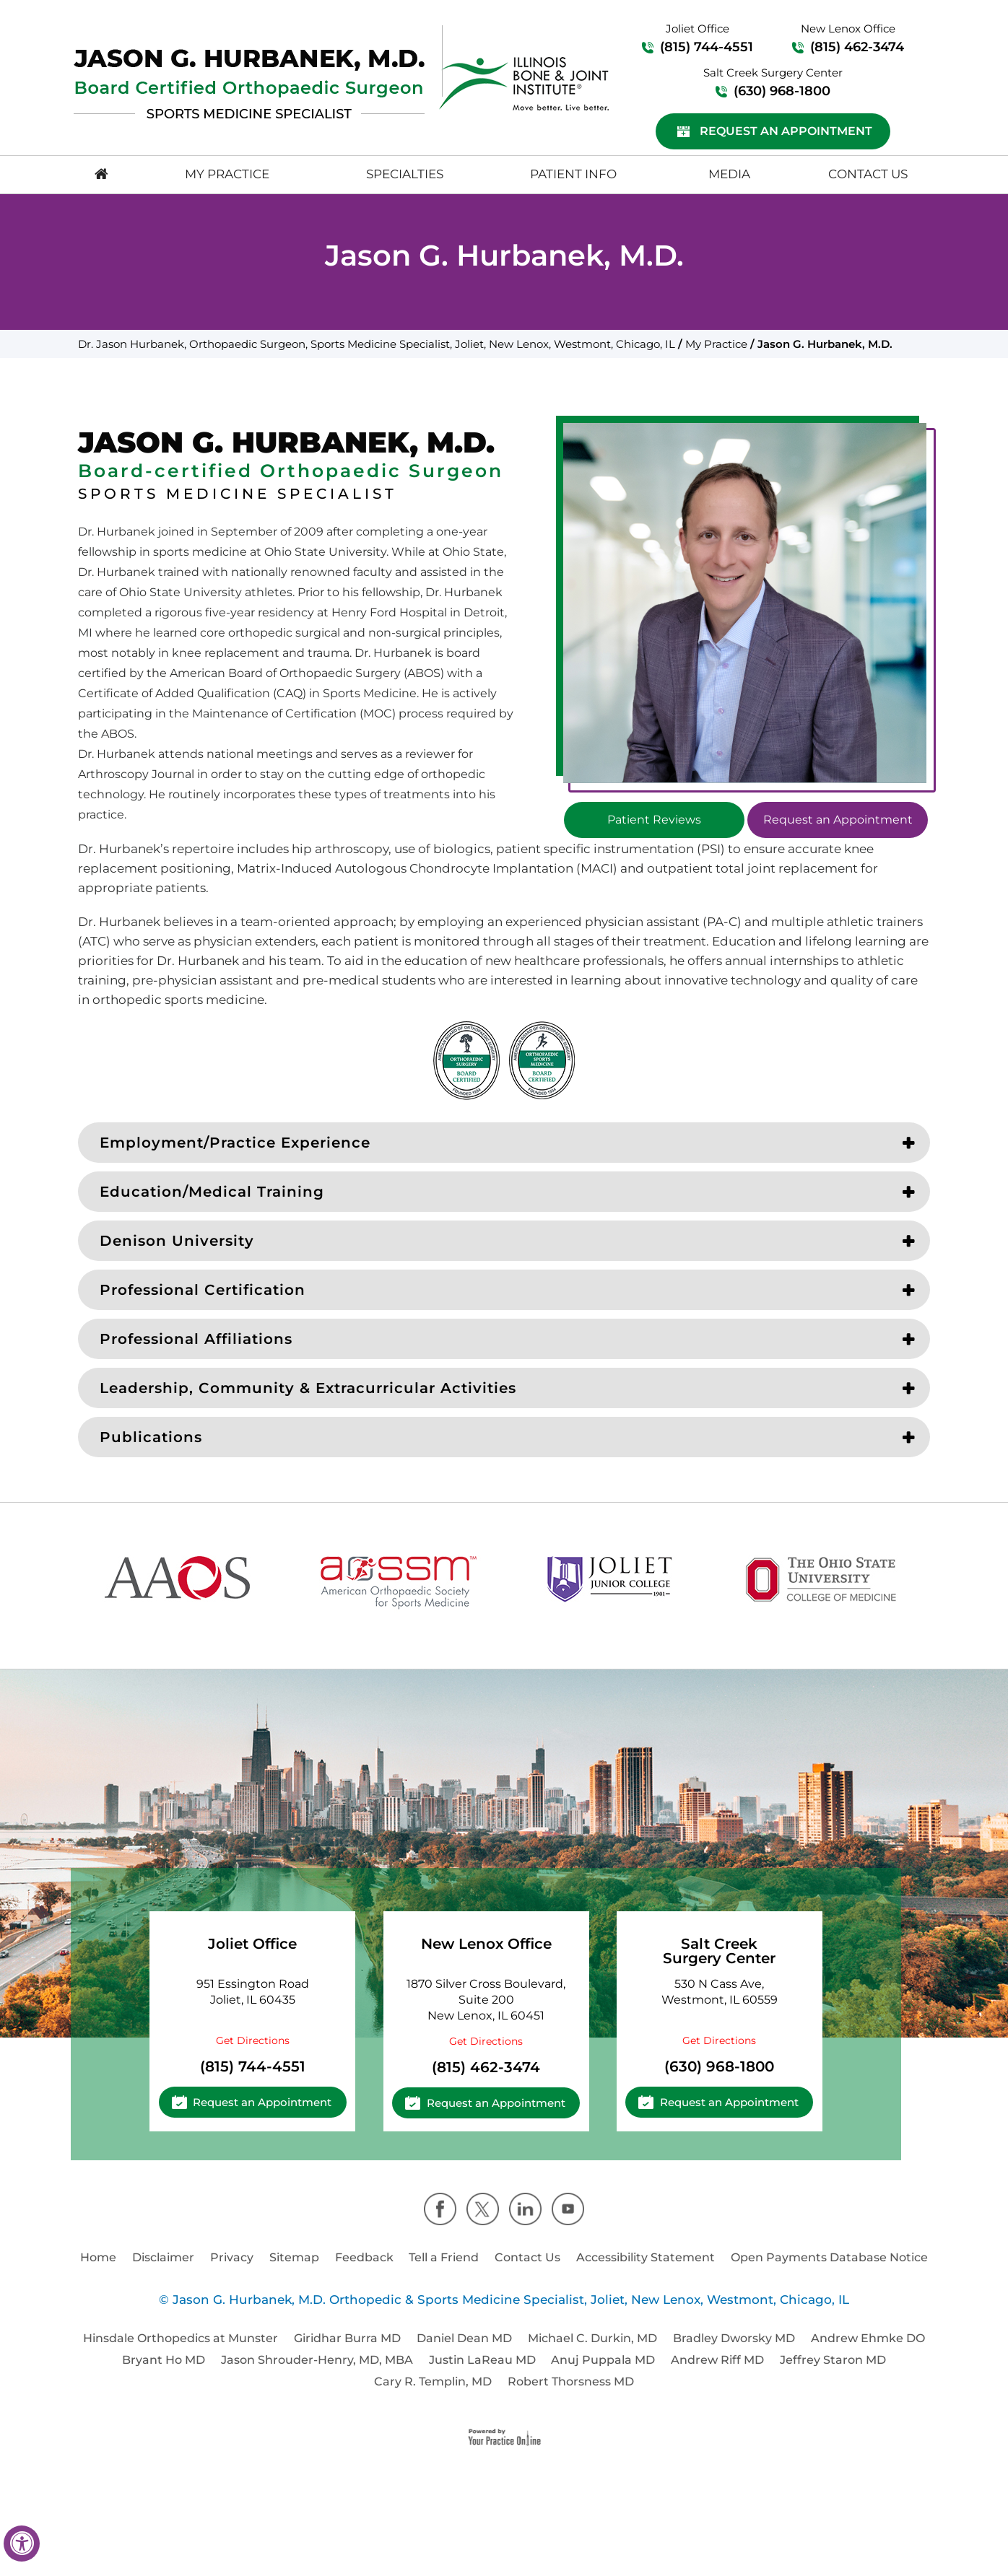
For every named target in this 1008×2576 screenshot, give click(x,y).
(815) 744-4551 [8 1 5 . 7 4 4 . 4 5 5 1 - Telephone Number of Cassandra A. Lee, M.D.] (706, 47)
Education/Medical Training (212, 1191)
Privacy (231, 2257)
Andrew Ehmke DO (868, 2338)
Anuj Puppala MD (603, 2360)
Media (729, 174)
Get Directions (253, 2040)
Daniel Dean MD (464, 2338)
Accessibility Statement (645, 2257)
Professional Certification (202, 1289)
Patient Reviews (654, 819)
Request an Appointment (786, 131)
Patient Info (573, 174)
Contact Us (868, 174)
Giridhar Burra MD (347, 2338)
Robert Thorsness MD (571, 2381)
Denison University (177, 1240)
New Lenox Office (486, 1943)
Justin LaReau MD (482, 2360)
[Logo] (249, 84)
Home (98, 2257)
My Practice (227, 174)
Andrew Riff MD (717, 2360)
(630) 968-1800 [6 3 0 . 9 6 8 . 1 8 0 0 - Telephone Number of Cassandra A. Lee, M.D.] (782, 91)
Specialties (404, 174)
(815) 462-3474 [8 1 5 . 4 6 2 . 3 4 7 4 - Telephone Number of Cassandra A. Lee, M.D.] (857, 47)
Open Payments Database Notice (829, 2257)
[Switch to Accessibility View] (22, 2543)
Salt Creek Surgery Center (719, 1951)
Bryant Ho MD (163, 2360)
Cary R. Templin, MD (433, 2381)
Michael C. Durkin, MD (592, 2338)
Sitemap (294, 2257)
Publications (151, 1437)
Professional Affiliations (196, 1339)
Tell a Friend (444, 2257)
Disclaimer (163, 2257)
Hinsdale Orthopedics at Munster (180, 2338)
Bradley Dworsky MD (734, 2338)
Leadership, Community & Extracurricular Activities (308, 1388)
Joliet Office (252, 1943)
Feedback (364, 2257)
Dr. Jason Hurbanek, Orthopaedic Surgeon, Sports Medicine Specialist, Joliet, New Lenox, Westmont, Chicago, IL (376, 344)
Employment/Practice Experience (235, 1142)
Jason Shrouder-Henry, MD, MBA (317, 2360)
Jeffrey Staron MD (833, 2360)
